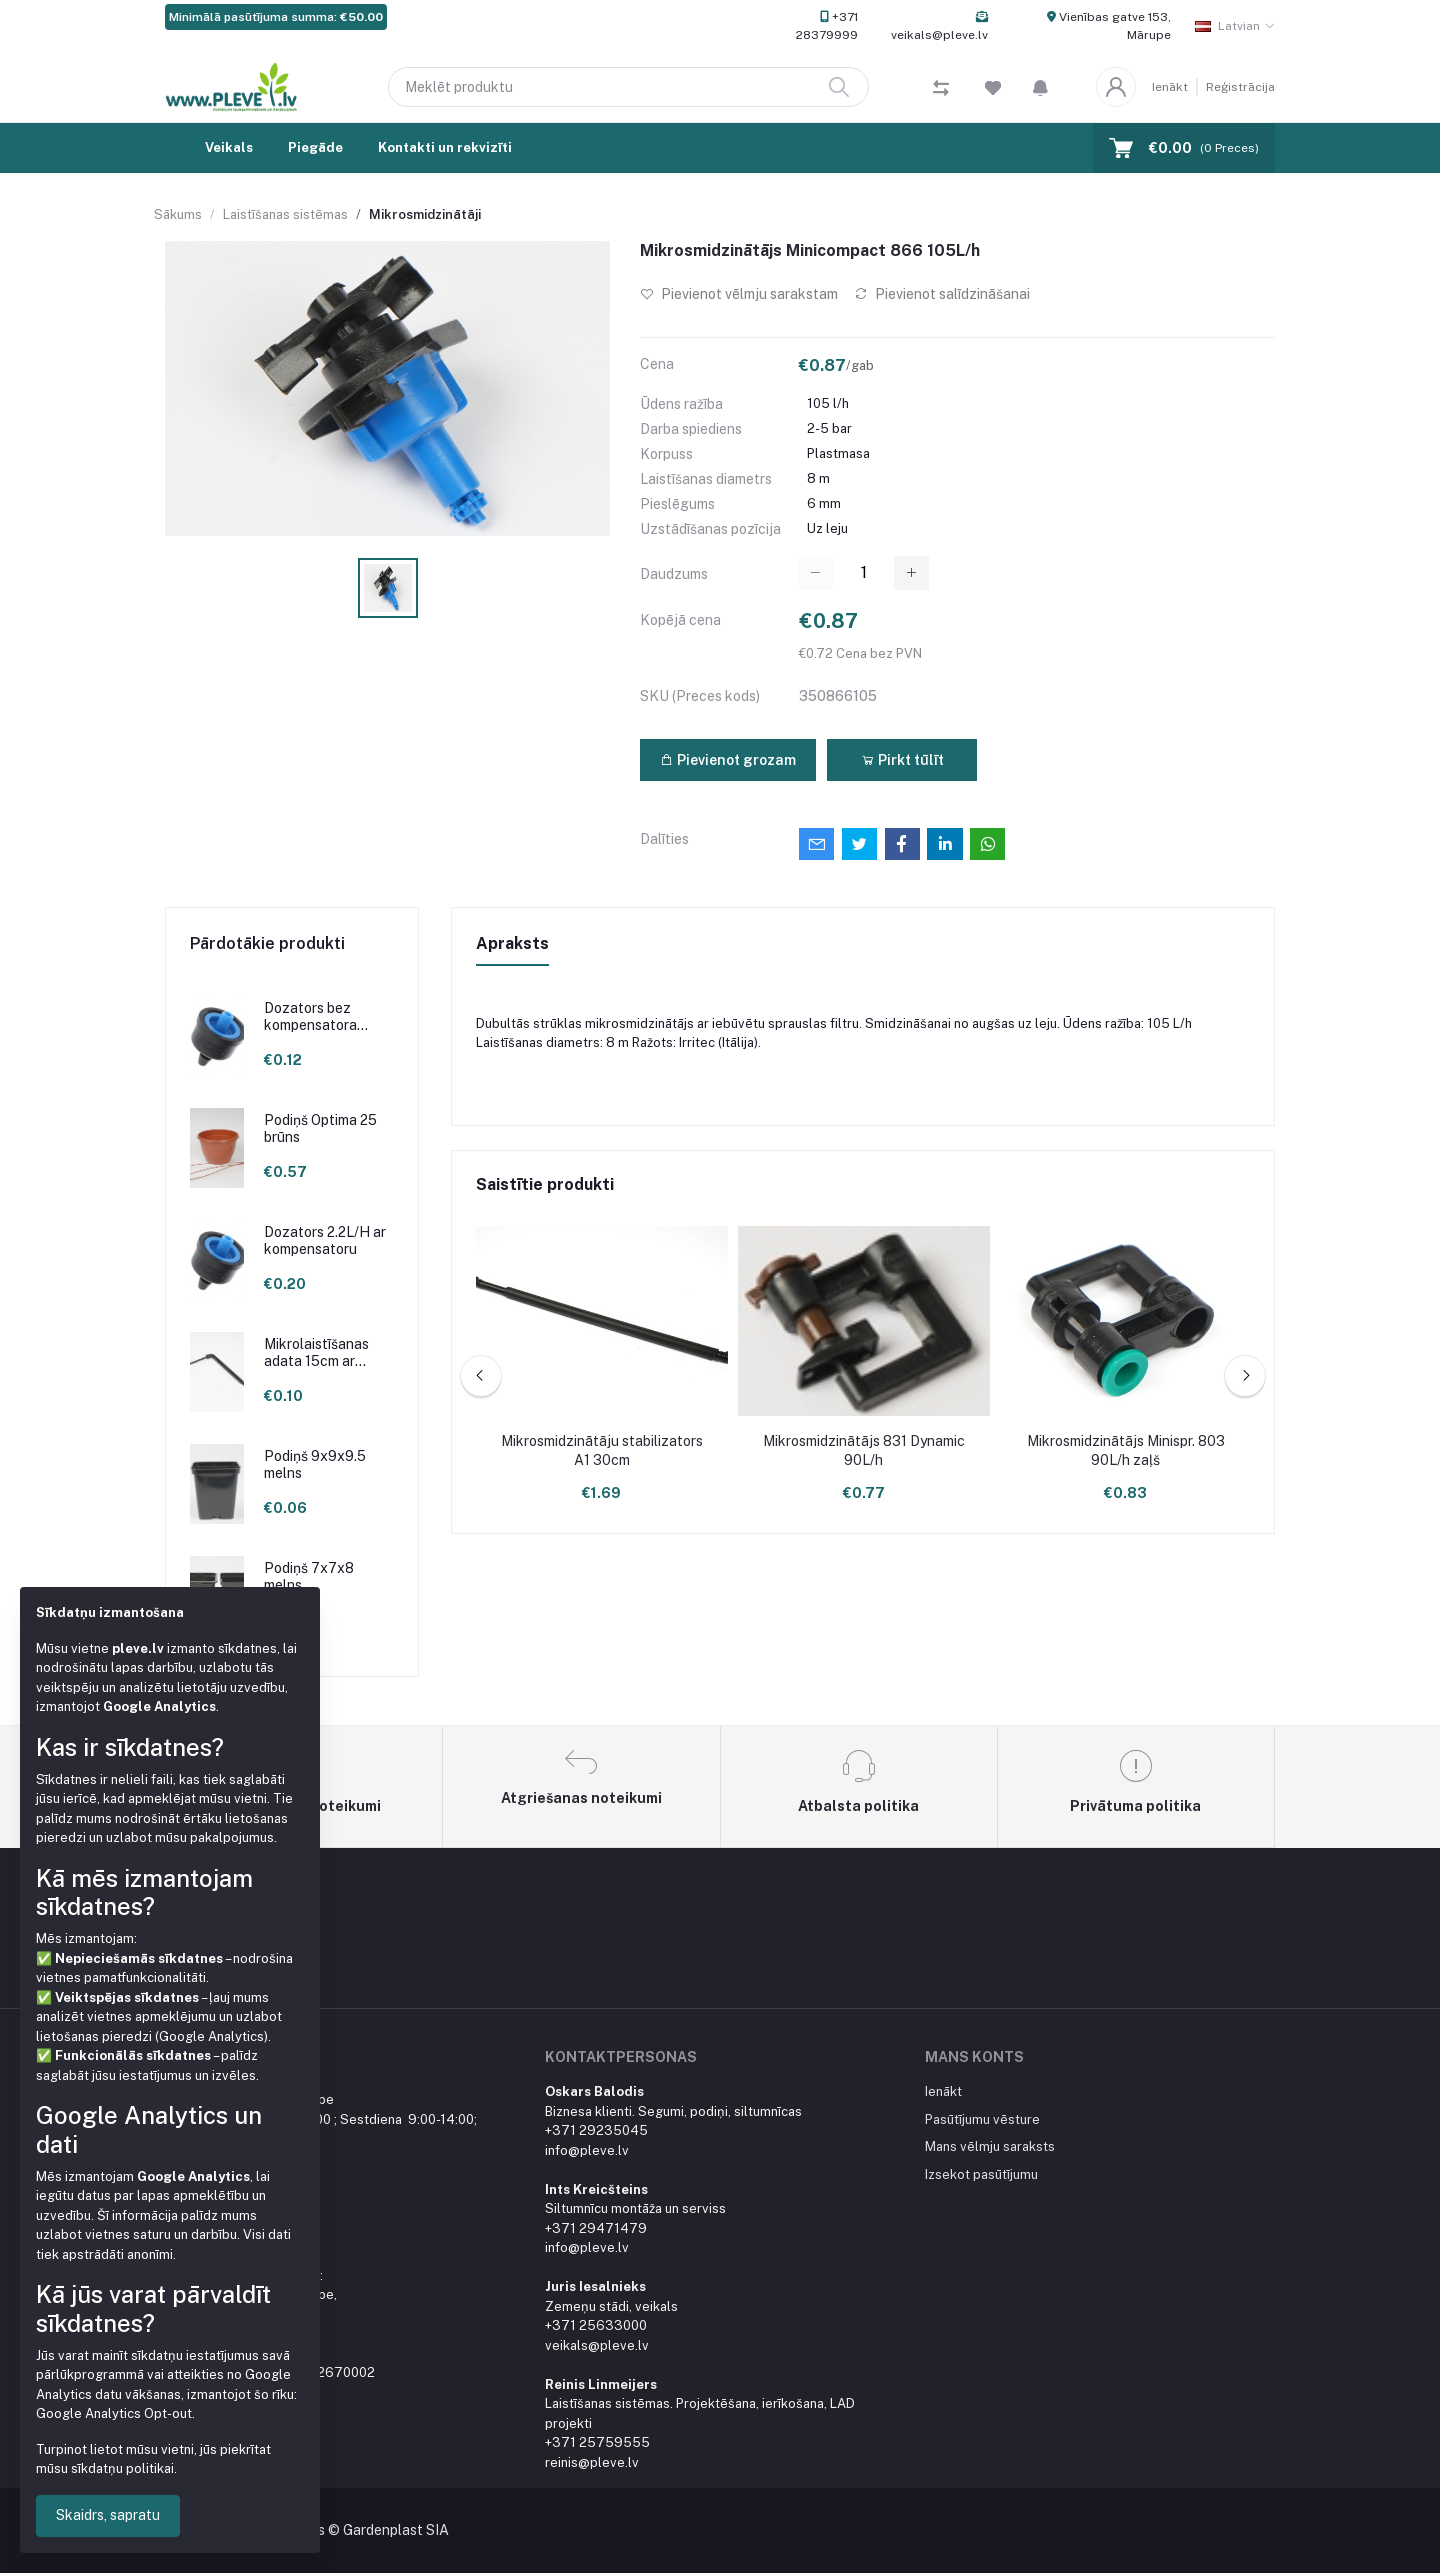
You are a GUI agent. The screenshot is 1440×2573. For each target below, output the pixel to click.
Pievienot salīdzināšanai (942, 294)
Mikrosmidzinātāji (425, 214)
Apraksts (512, 943)
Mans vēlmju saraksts (990, 2146)
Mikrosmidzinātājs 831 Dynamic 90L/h (864, 1451)
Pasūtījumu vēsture (982, 2119)
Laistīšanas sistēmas (285, 214)
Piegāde (315, 147)
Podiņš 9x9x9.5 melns (315, 1464)
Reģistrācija (1240, 87)
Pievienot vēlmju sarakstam (739, 294)
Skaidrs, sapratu (108, 2515)
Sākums (178, 214)
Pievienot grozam (728, 760)
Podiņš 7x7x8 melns (309, 1576)
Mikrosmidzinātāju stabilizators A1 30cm (602, 1451)
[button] (1040, 87)
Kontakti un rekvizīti (445, 147)
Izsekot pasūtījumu (981, 2174)
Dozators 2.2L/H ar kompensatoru (325, 1240)
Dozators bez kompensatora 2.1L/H (310, 1017)
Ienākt (1170, 87)
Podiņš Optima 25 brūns (320, 1128)
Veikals (229, 147)
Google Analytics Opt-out (114, 2413)
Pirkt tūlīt (902, 760)
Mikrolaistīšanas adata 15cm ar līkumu (316, 1353)
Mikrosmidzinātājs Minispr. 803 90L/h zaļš (1126, 1451)
